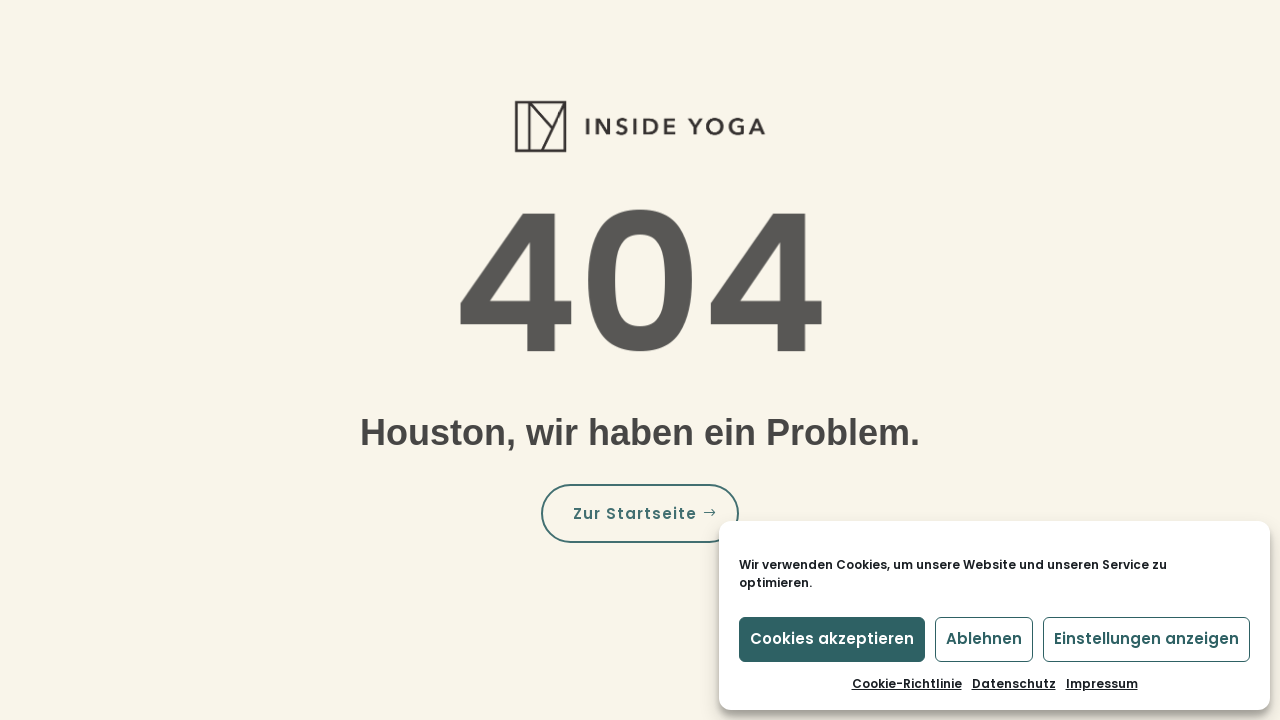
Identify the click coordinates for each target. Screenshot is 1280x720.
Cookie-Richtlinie (907, 683)
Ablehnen (984, 638)
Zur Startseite (635, 513)
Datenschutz (1014, 683)
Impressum (1102, 683)
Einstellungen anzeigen (1146, 638)
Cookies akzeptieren (832, 638)
